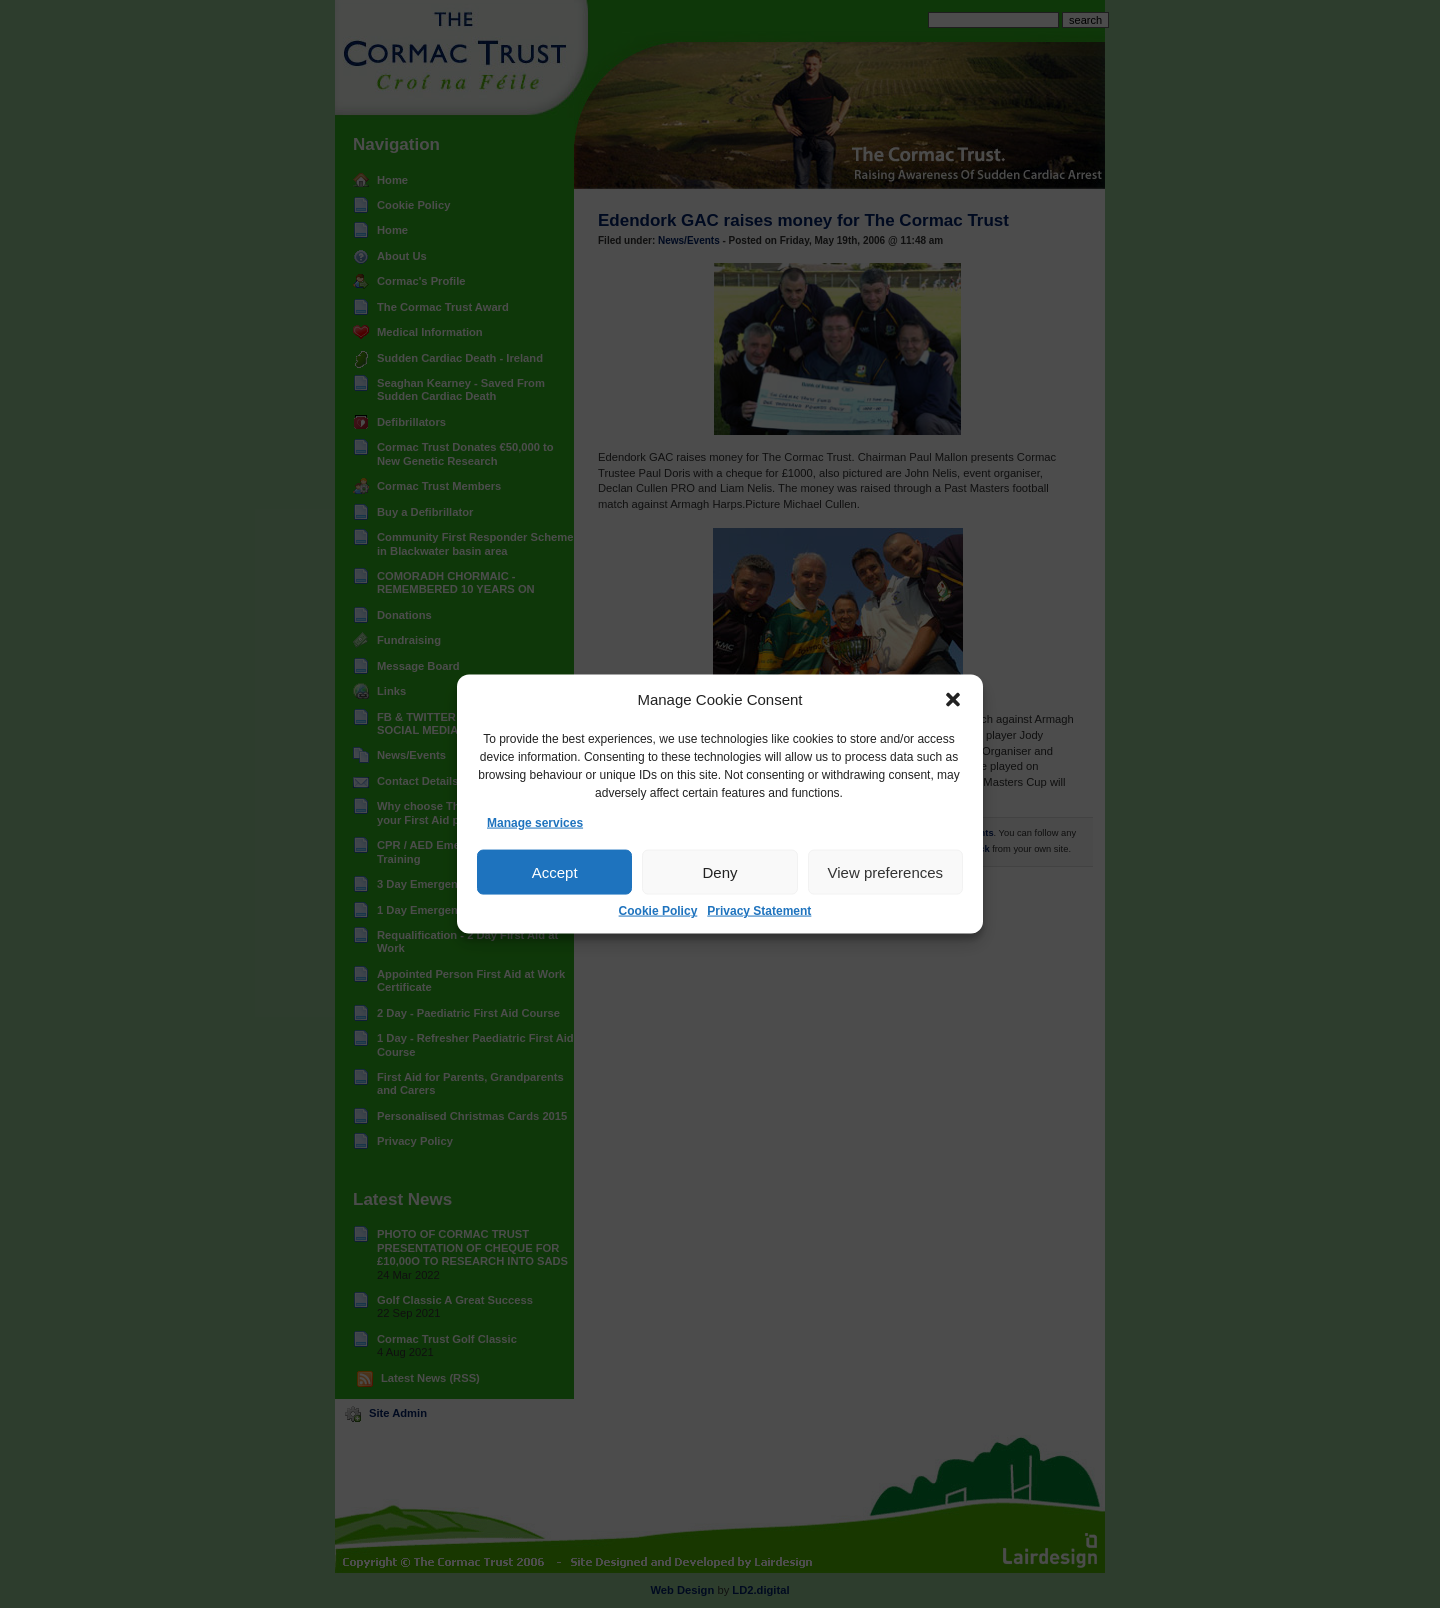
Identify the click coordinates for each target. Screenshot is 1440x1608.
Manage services (535, 823)
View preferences (886, 872)
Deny (719, 872)
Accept (555, 872)
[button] (953, 700)
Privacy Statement (759, 911)
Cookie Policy (658, 911)
